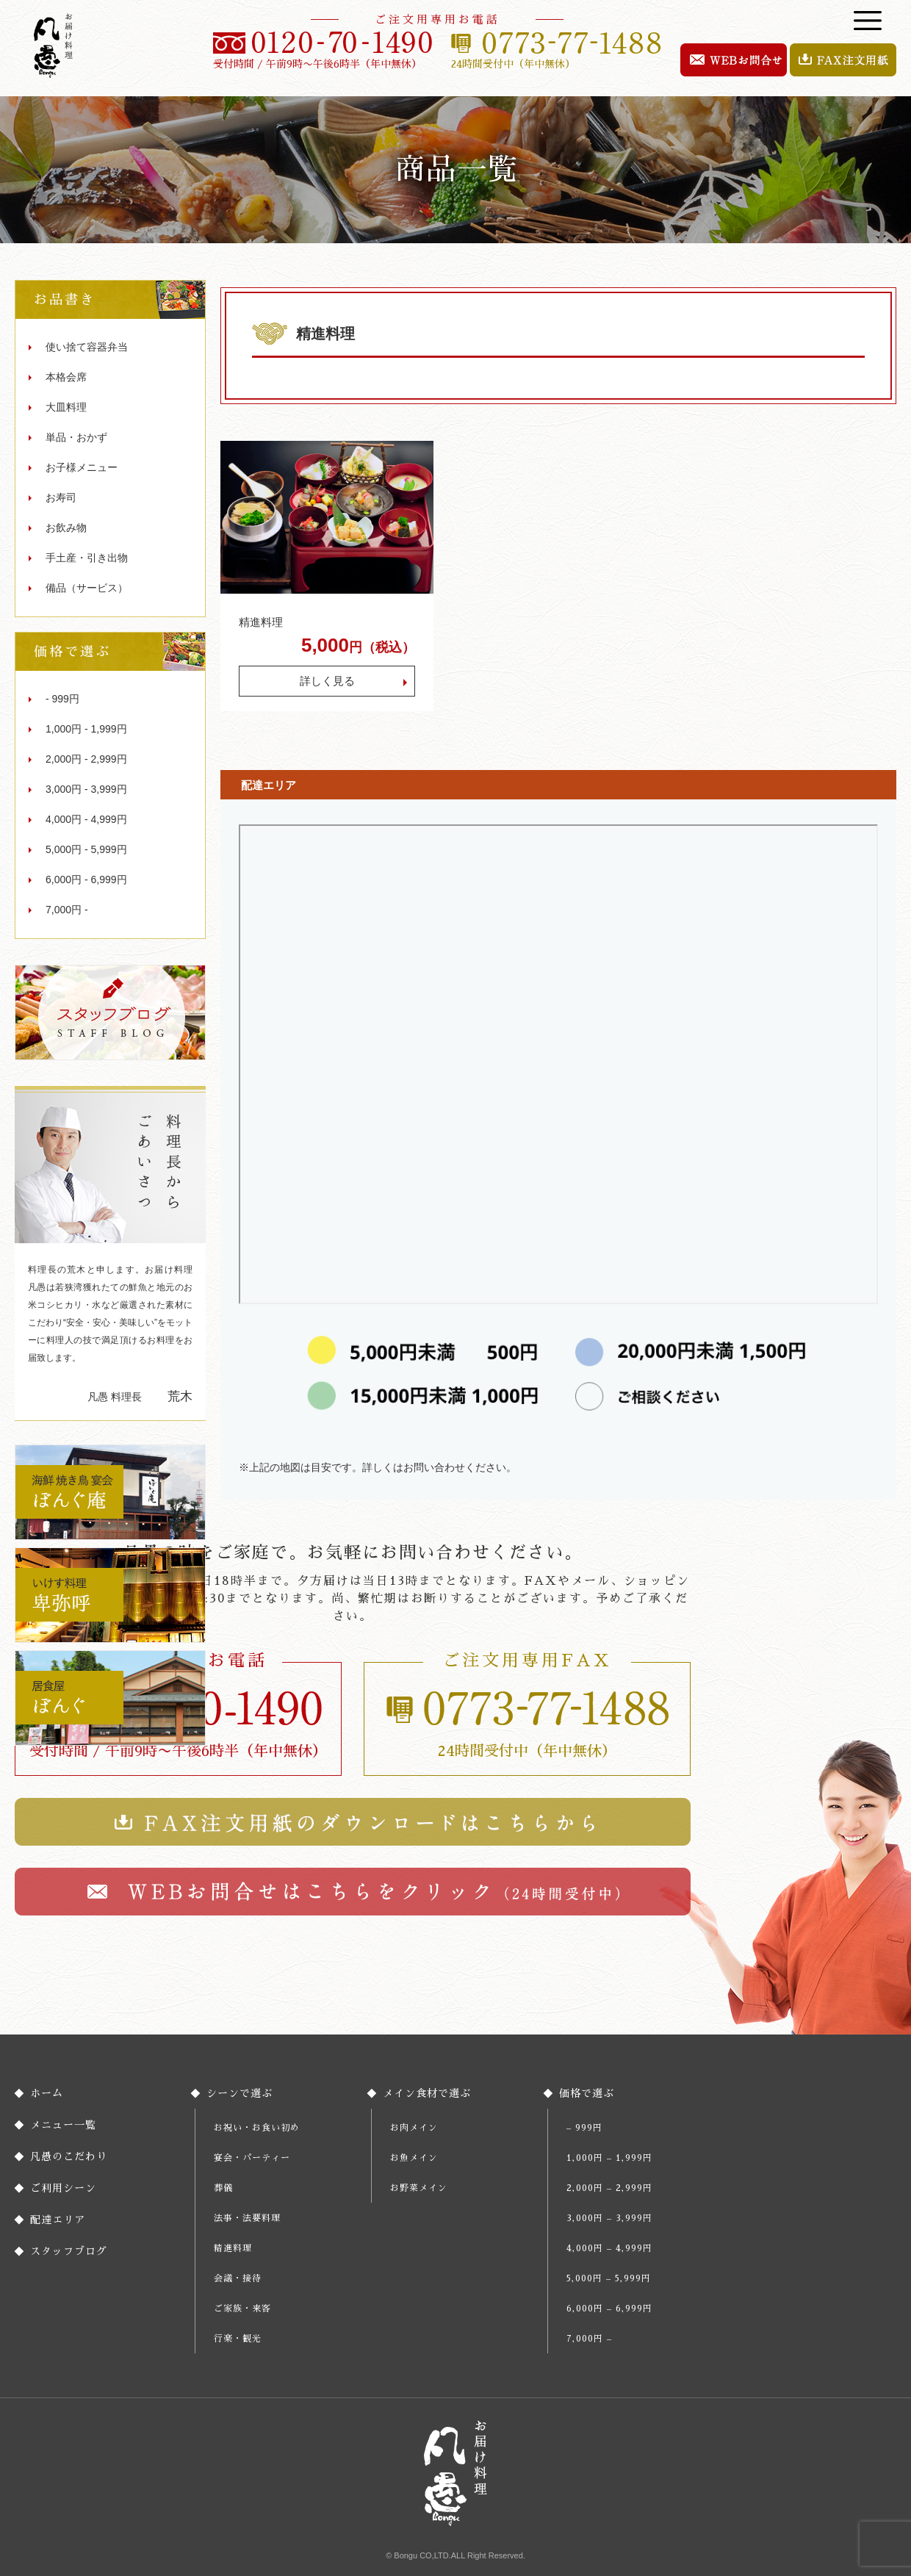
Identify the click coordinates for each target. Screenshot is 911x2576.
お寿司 (61, 497)
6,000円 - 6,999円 (86, 879)
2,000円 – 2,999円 (609, 2188)
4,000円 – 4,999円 (609, 2248)
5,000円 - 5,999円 (86, 849)
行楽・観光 (238, 2338)
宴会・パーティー (252, 2158)
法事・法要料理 (247, 2218)
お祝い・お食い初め (257, 2127)
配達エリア (57, 2220)
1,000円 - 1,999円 (86, 729)
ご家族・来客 (242, 2308)
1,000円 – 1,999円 (609, 2158)
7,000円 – (589, 2338)
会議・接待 (238, 2278)
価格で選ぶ (586, 2093)
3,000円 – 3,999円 (609, 2218)
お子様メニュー (82, 467)
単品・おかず (76, 437)
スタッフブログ (68, 2251)
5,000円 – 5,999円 (608, 2278)
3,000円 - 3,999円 (86, 789)
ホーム (46, 2093)
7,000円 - (67, 909)
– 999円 (584, 2127)
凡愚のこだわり (68, 2156)
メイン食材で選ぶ (427, 2093)
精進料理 (261, 622)
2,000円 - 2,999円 (86, 759)
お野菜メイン (418, 2188)
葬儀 (223, 2188)
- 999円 (62, 699)
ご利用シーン (63, 2188)
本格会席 (66, 377)
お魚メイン (414, 2158)
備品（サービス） (87, 588)
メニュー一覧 (63, 2125)
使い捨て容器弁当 (87, 347)
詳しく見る (327, 680)
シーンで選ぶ (239, 2093)
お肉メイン (414, 2127)
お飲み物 (66, 527)
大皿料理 (66, 407)
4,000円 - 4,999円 (86, 819)
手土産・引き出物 (87, 558)
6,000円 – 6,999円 (609, 2308)
